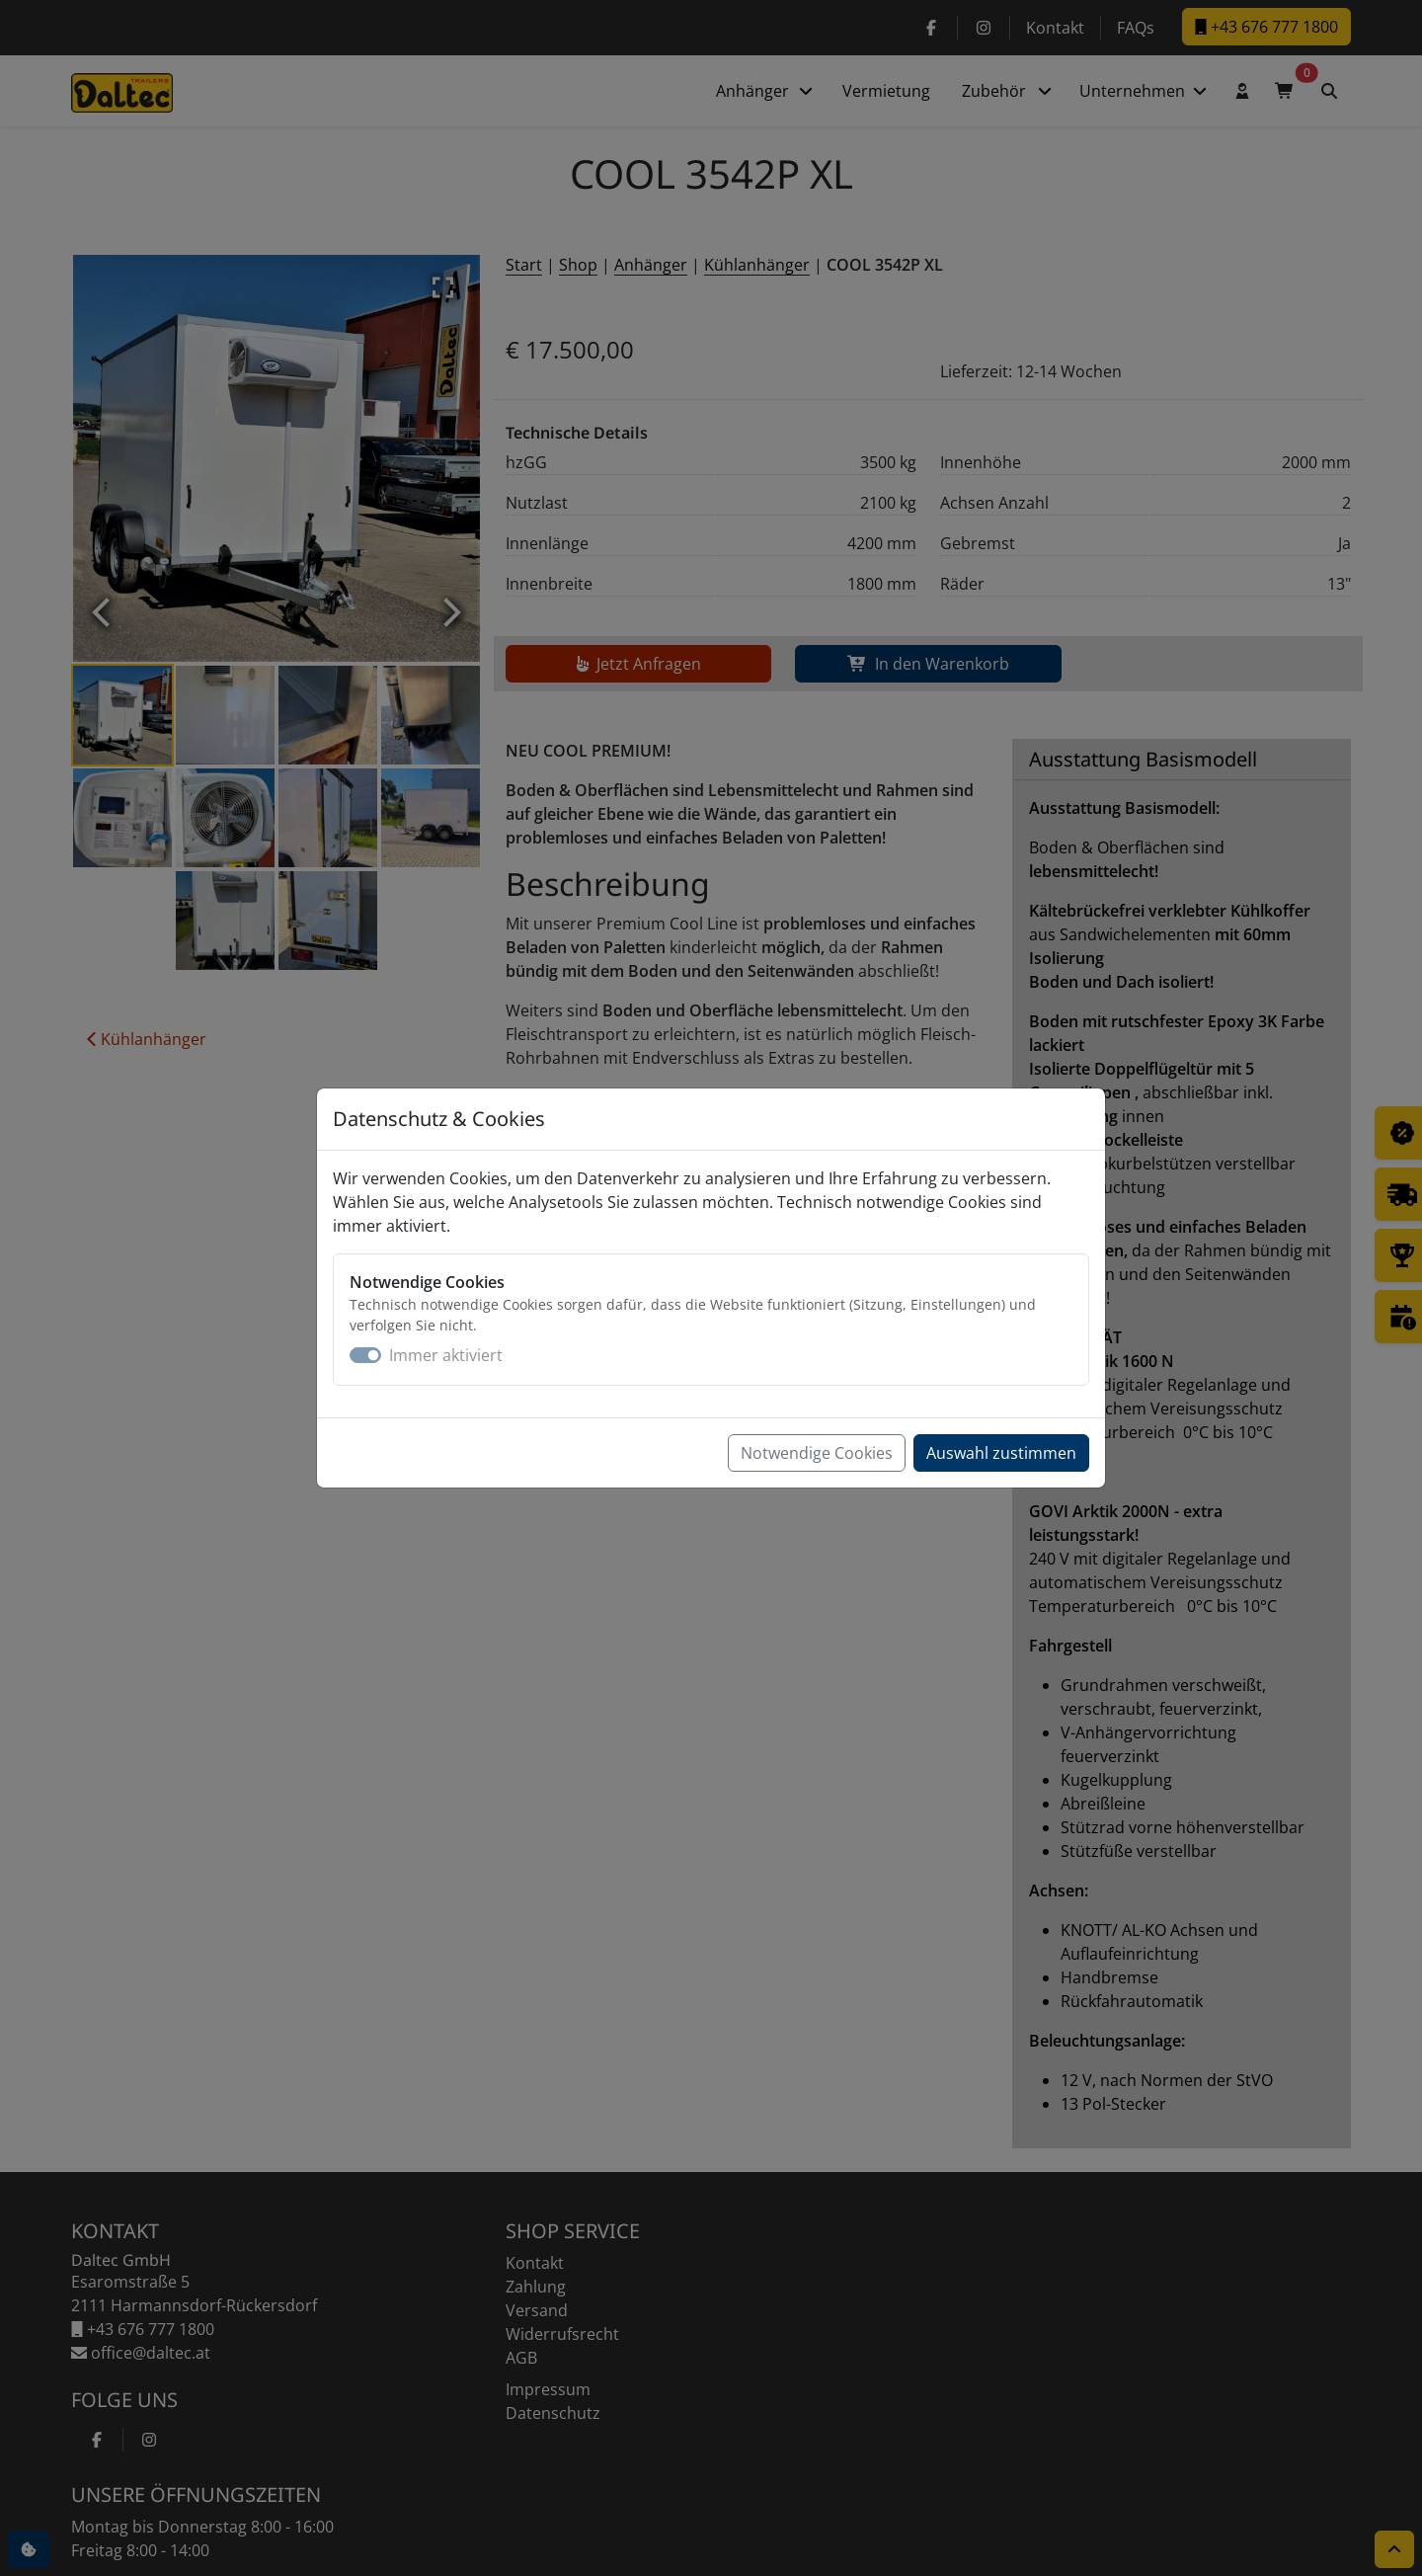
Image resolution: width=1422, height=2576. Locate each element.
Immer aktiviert (446, 1355)
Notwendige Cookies (817, 1453)
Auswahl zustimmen (1001, 1453)
